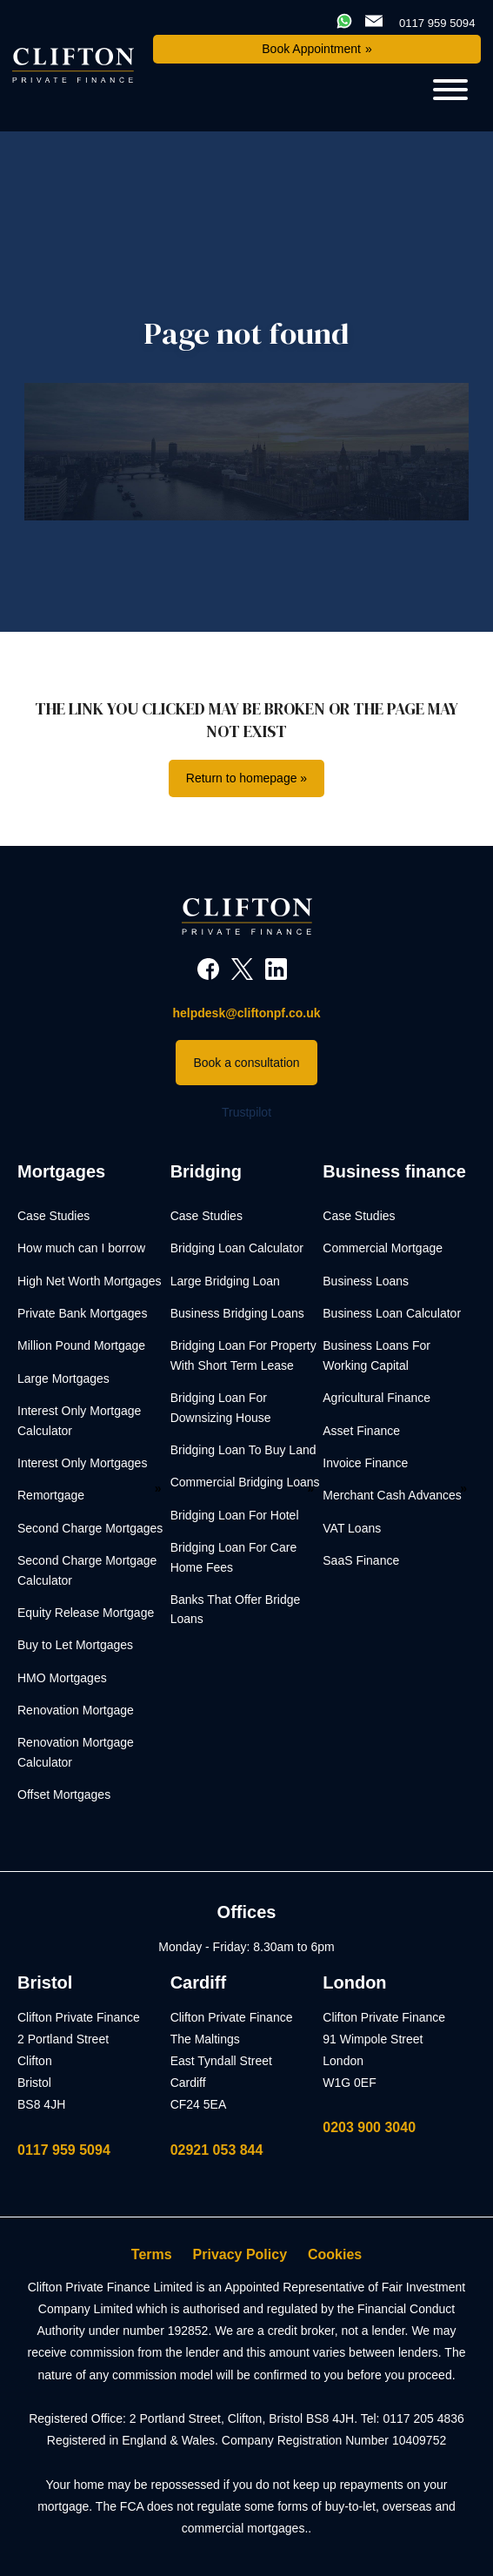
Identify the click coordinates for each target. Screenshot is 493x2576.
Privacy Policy (240, 2254)
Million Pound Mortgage (81, 1345)
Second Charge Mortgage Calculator (87, 1570)
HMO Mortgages (62, 1678)
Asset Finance (361, 1431)
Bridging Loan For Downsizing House (220, 1407)
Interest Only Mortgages (82, 1463)
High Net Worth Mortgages (89, 1281)
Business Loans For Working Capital (376, 1355)
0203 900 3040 (369, 2127)
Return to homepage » (246, 778)
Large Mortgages (63, 1378)
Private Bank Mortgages (82, 1313)
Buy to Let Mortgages (75, 1645)
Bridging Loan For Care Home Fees (233, 1556)
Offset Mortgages (63, 1794)
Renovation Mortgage (75, 1710)
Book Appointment (311, 49)
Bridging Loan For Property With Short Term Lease (243, 1355)
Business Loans (366, 1281)
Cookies (335, 2254)
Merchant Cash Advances (392, 1495)
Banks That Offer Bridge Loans (235, 1609)
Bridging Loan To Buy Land (243, 1450)
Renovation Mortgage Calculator (75, 1751)
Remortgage (50, 1495)
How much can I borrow (81, 1248)
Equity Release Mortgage (85, 1613)
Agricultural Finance (376, 1398)
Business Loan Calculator (392, 1313)
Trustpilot (246, 1112)
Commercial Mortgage (383, 1248)
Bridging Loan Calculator (236, 1248)
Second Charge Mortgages (90, 1528)
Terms (151, 2254)
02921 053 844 (216, 2150)
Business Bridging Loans (237, 1313)
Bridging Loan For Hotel (234, 1515)
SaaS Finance (361, 1560)
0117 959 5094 (63, 2150)
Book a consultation (246, 1063)
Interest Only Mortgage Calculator (79, 1420)
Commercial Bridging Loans (245, 1482)
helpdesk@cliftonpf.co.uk (246, 1013)
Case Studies (53, 1216)
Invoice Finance (365, 1463)
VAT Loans (352, 1528)
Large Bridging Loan (225, 1281)
